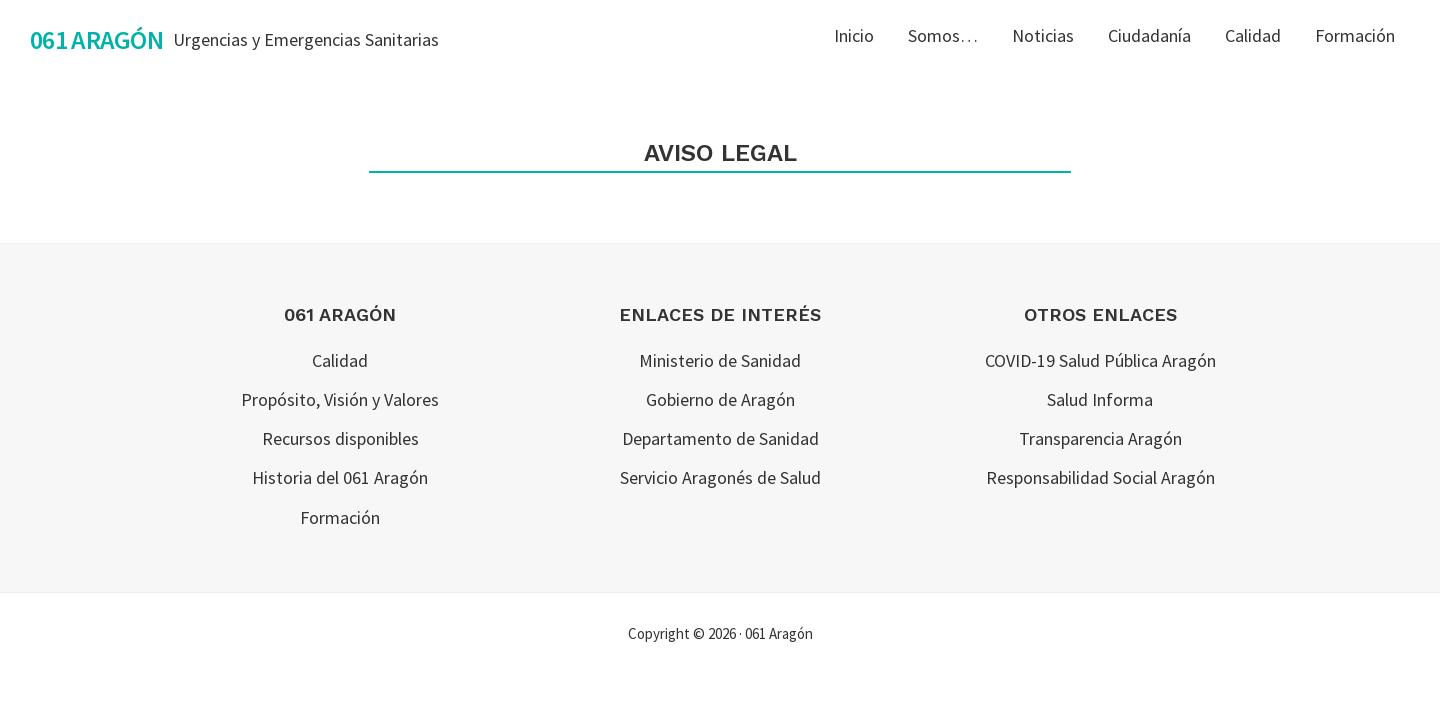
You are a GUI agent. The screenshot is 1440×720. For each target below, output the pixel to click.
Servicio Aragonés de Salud (720, 477)
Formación (340, 517)
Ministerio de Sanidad (720, 360)
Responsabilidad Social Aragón (1100, 477)
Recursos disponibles (340, 438)
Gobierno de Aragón (720, 399)
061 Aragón (96, 39)
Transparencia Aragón (1100, 438)
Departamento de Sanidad (720, 438)
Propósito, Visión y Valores (340, 399)
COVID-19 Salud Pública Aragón (1100, 360)
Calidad (340, 360)
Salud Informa (1100, 399)
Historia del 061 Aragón (340, 477)
